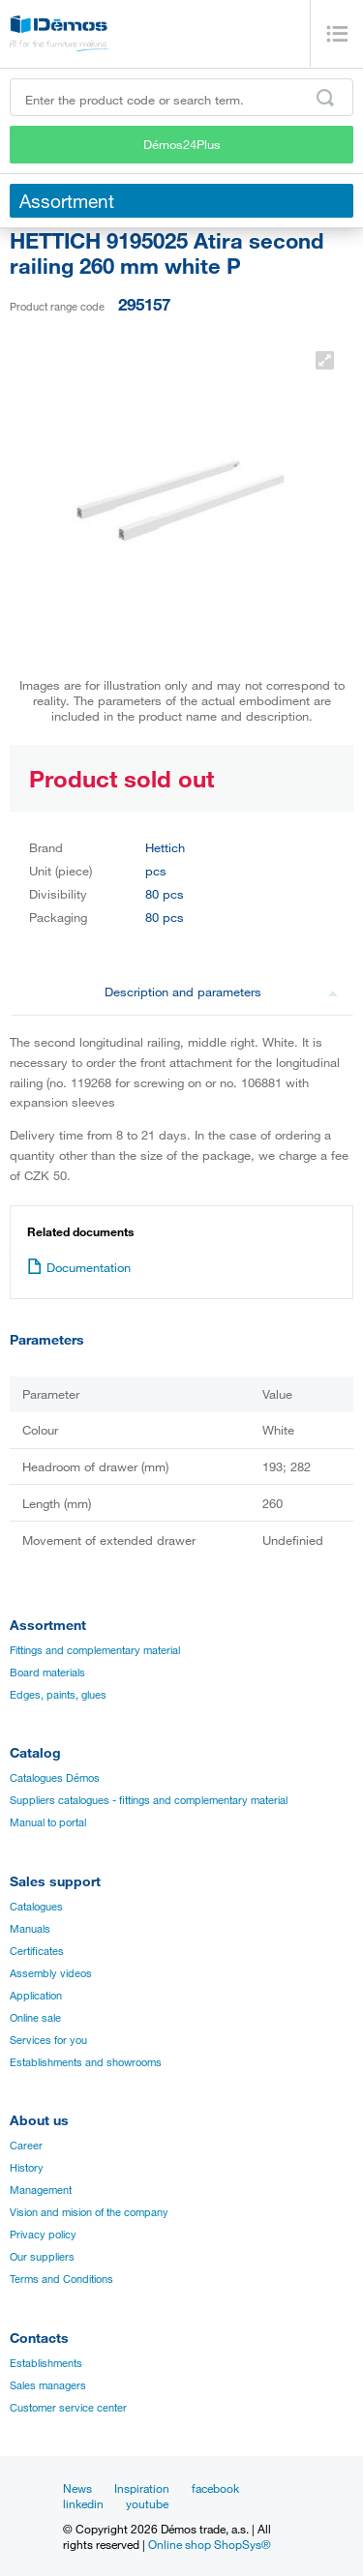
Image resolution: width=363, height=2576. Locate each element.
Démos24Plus (182, 144)
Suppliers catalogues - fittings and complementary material (148, 1800)
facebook (215, 2488)
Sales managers (48, 2385)
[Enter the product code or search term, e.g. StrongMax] (181, 97)
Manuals (30, 1929)
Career (26, 2145)
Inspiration (141, 2488)
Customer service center (68, 2407)
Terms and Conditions (61, 2279)
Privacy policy (43, 2234)
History (27, 2168)
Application (36, 1995)
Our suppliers (42, 2257)
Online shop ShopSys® (209, 2544)
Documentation (79, 1267)
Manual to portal (48, 1822)
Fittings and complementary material (95, 1650)
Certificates (37, 1951)
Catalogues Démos (55, 1778)
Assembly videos (51, 1973)
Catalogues (36, 1906)
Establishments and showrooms (86, 2062)
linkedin (83, 2503)
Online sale (35, 2018)
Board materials (47, 1672)
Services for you (48, 2040)
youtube (147, 2503)
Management (41, 2190)
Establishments (46, 2363)
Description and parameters (222, 991)
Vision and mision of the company (89, 2212)
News (77, 2488)
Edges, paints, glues (58, 1695)
